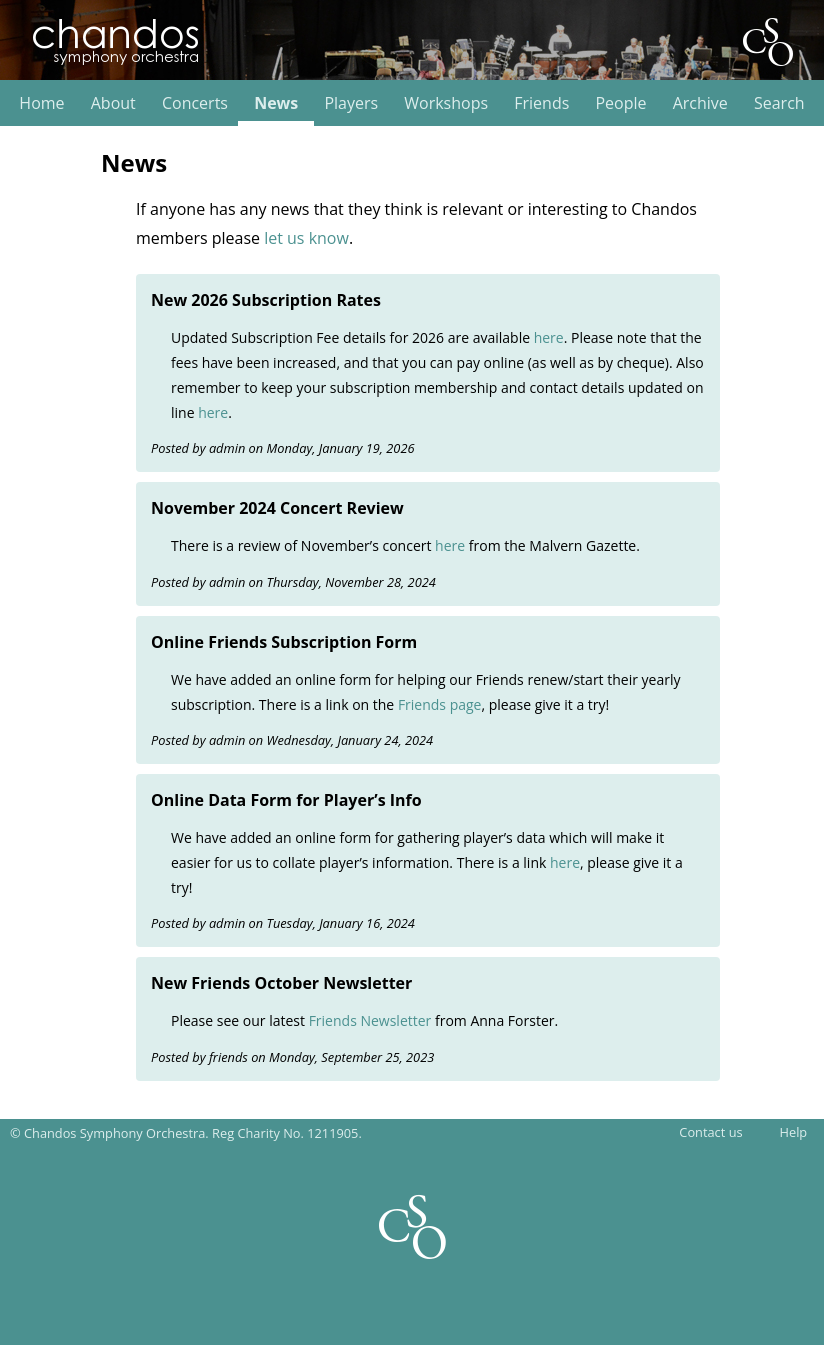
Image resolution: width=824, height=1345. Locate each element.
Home (41, 103)
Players (351, 103)
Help (794, 1132)
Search (779, 103)
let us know (306, 238)
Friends (541, 103)
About (113, 103)
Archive (700, 103)
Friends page (440, 704)
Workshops (446, 103)
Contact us (710, 1132)
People (620, 103)
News (276, 103)
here (549, 337)
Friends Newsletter (370, 1020)
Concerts (195, 103)
